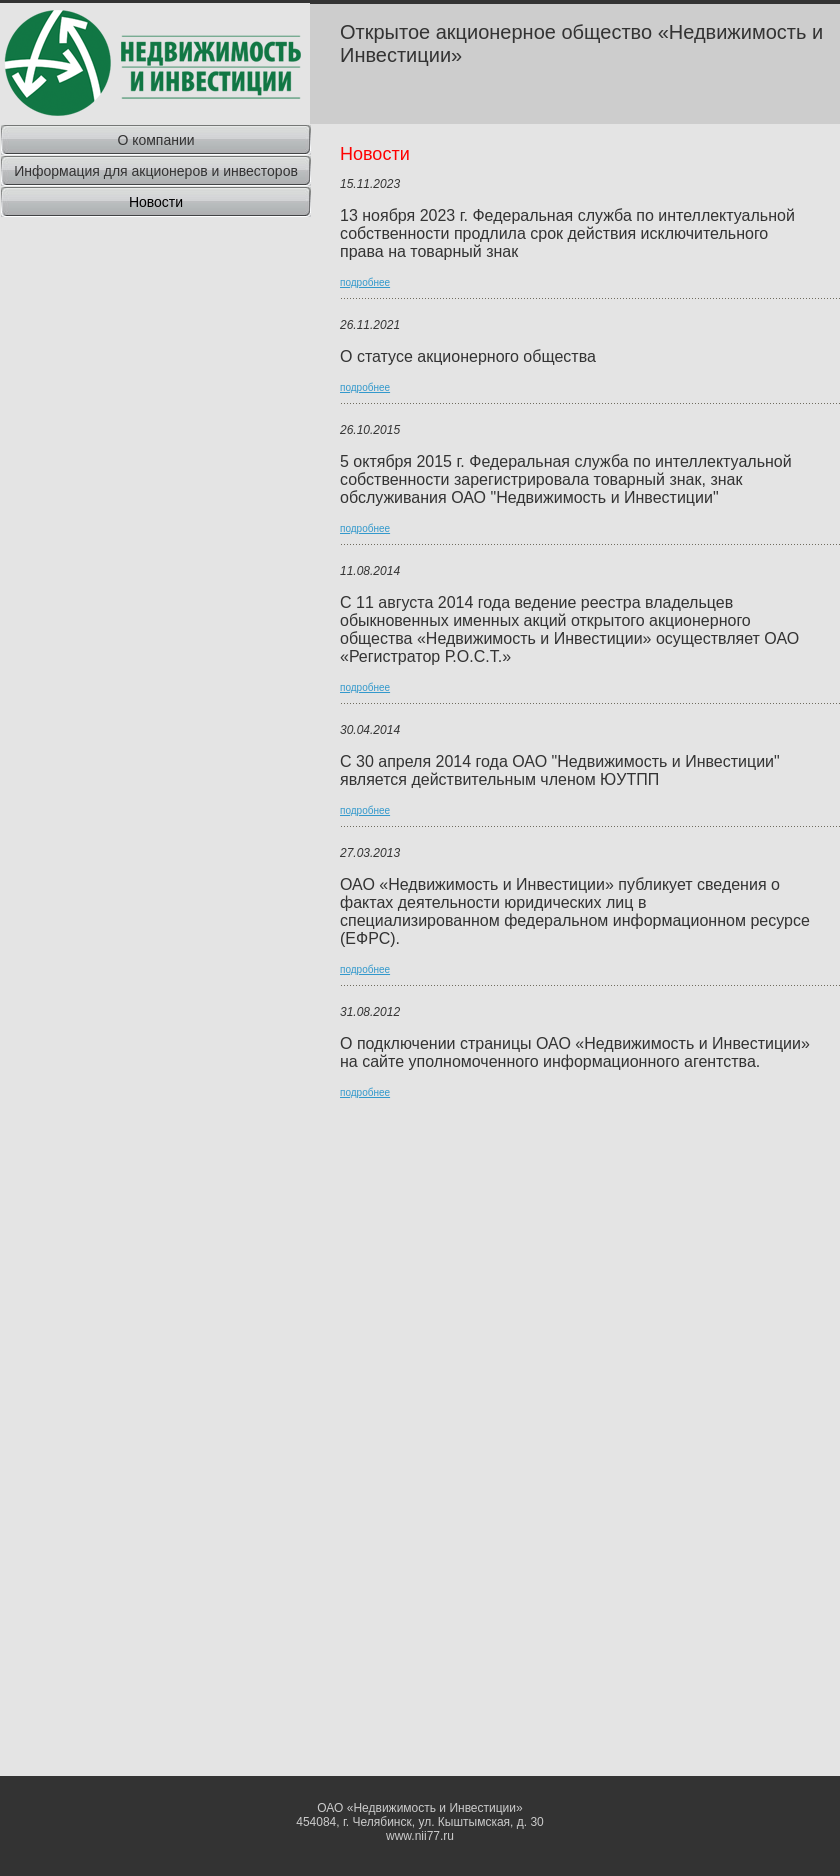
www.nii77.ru (420, 1836)
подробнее (365, 282)
